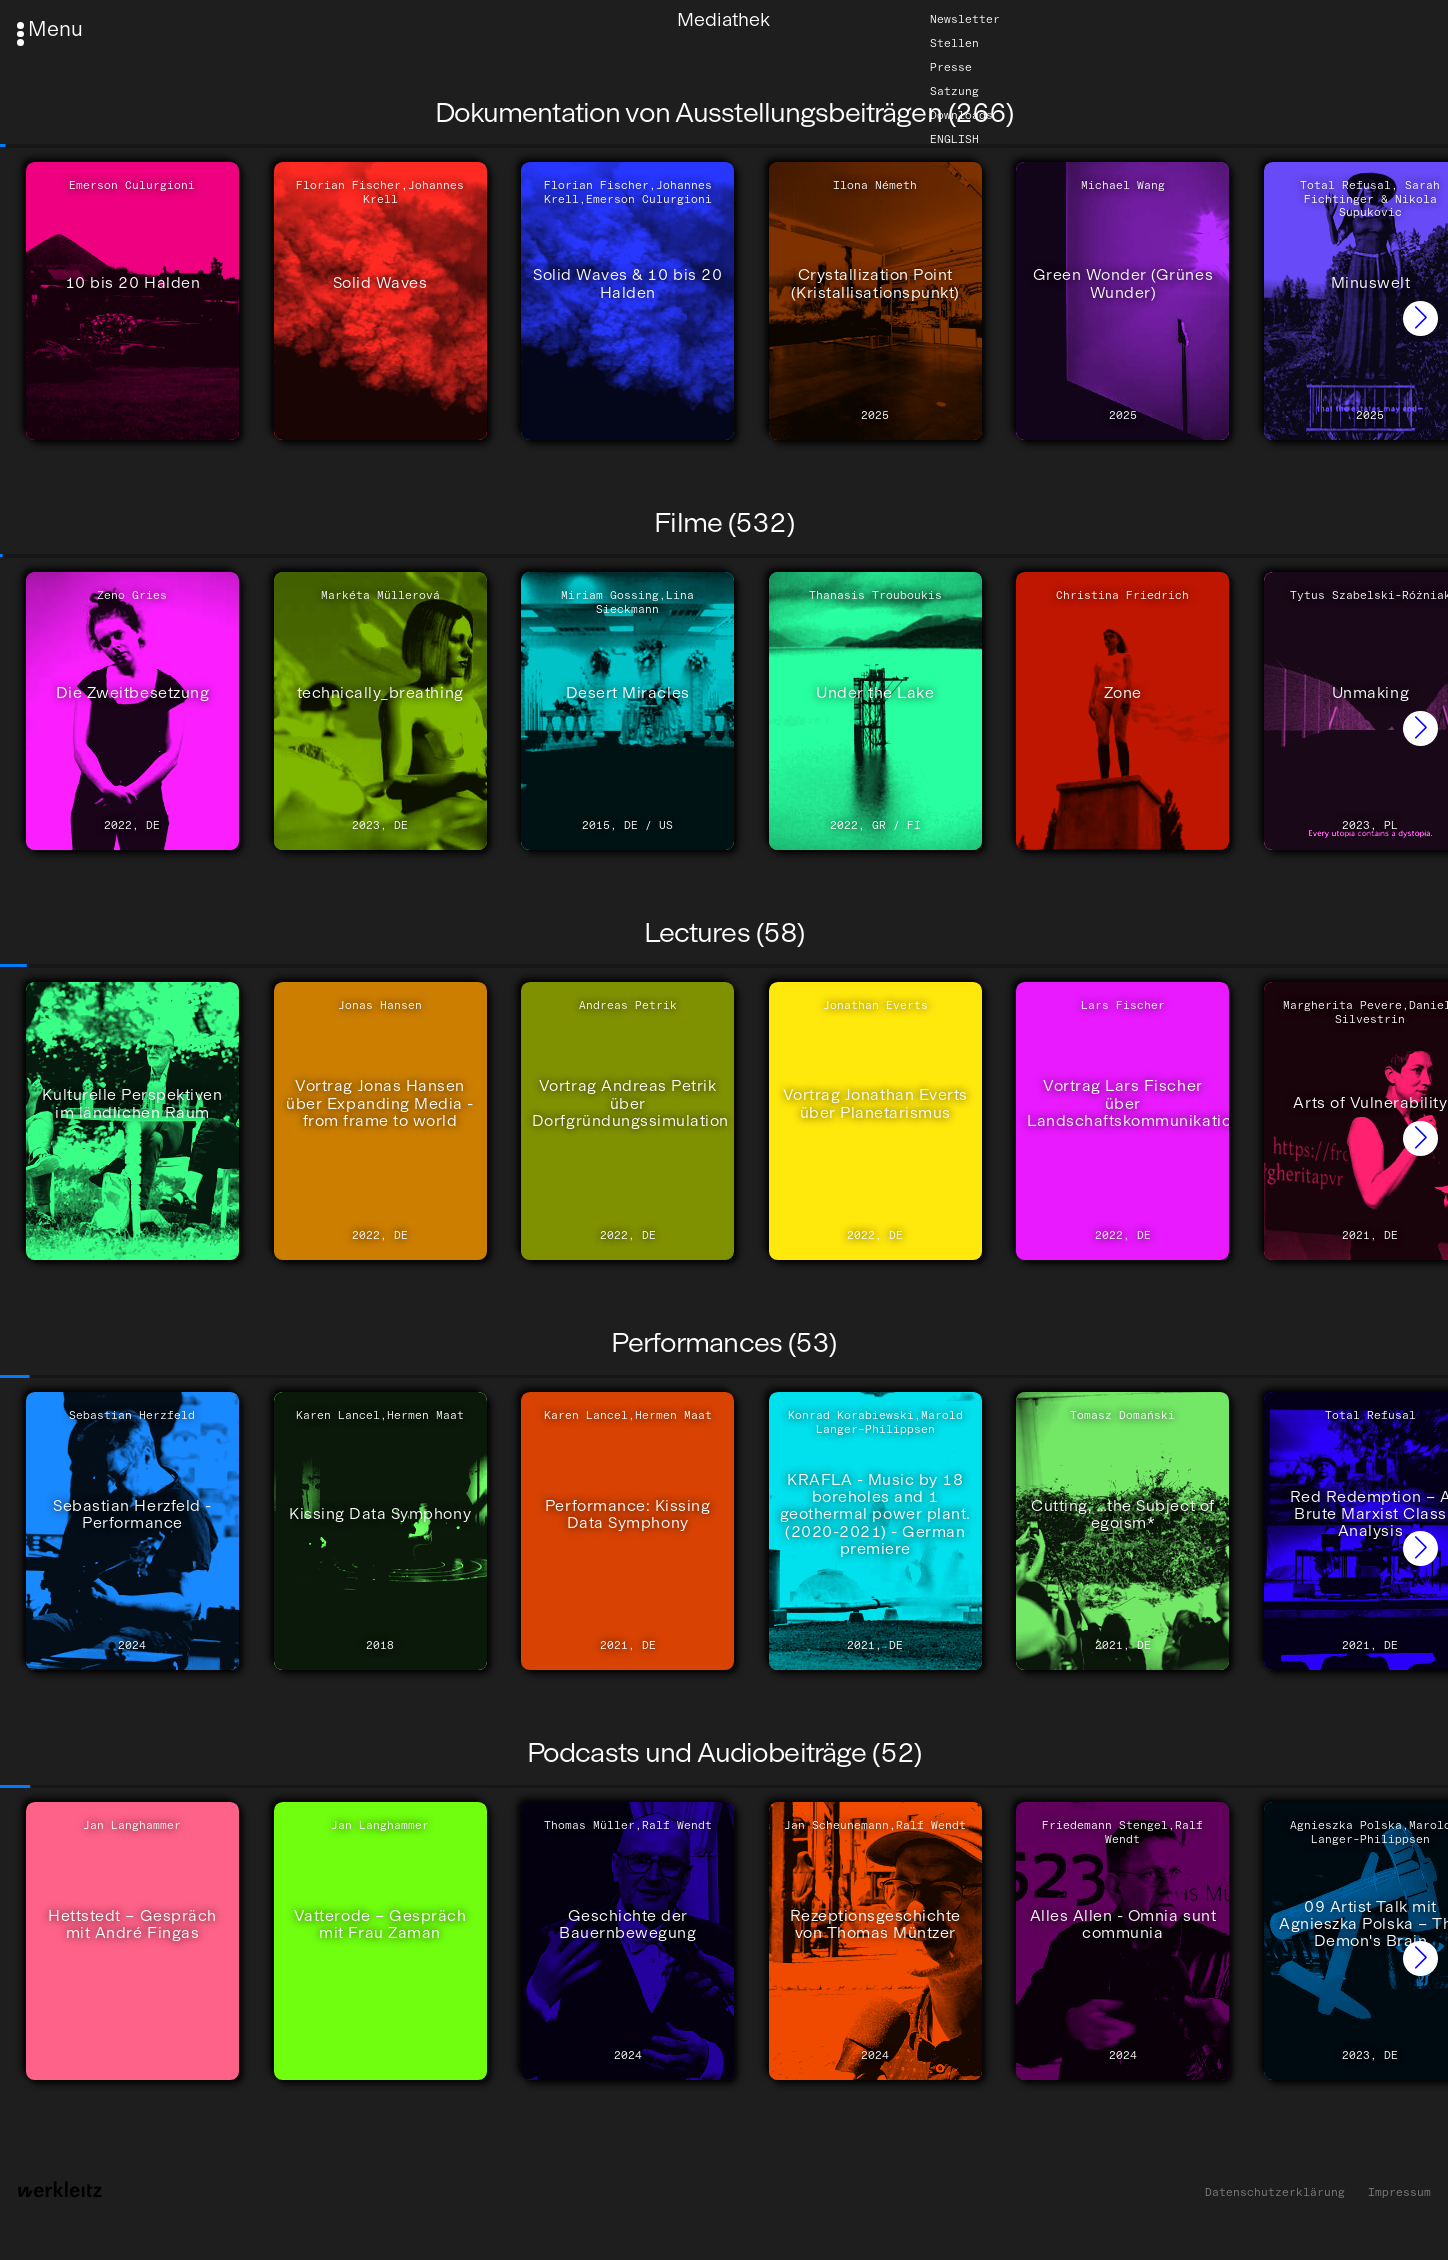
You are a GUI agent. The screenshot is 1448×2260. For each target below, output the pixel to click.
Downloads (961, 115)
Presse (951, 67)
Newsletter (965, 19)
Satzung (954, 91)
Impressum (1399, 2192)
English (954, 139)
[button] (1420, 318)
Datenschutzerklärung (1275, 2192)
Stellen (954, 43)
